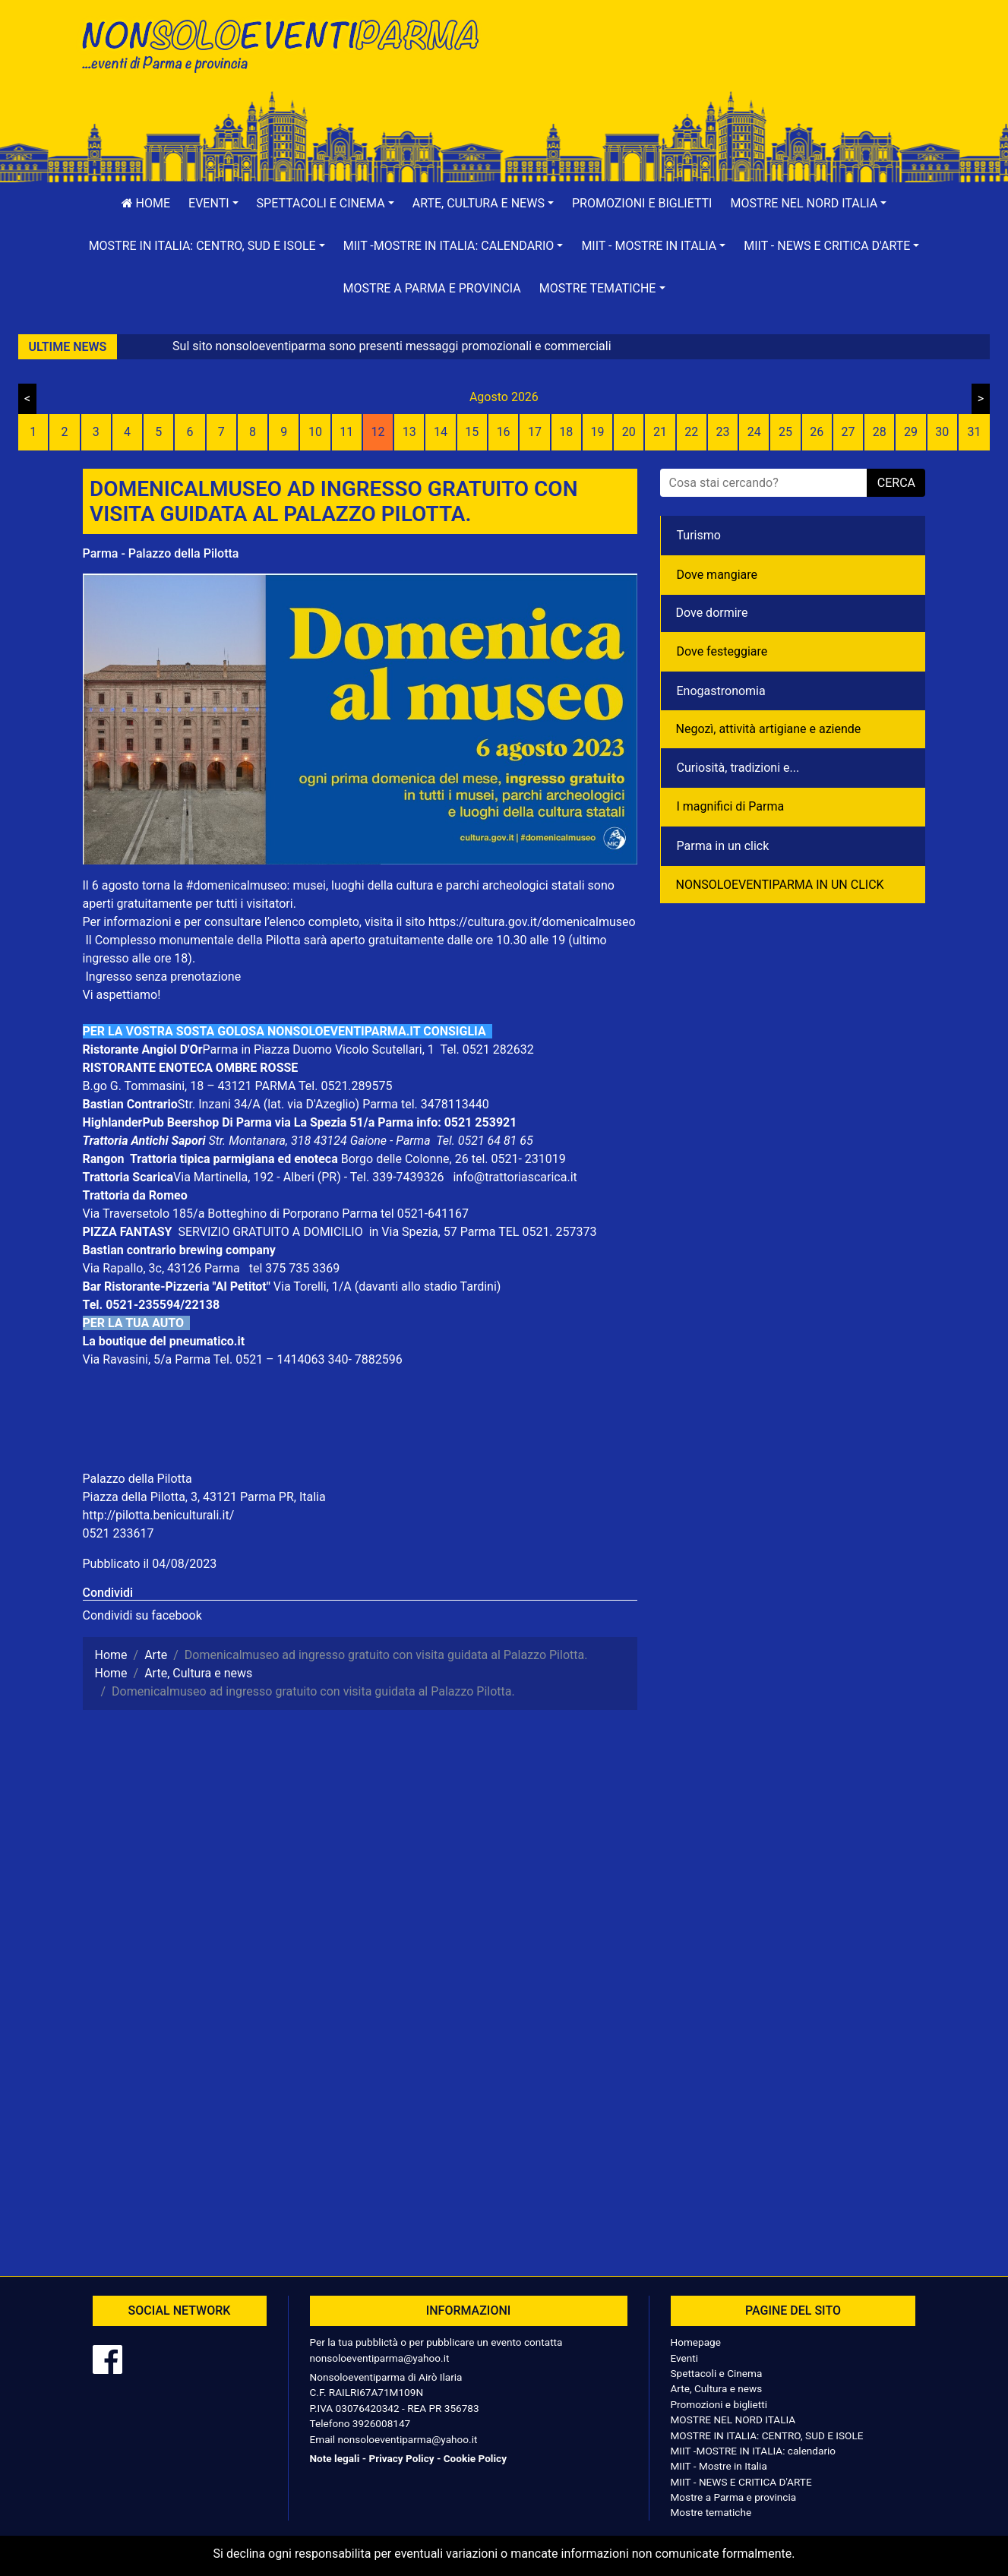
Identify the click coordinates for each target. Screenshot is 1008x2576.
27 (848, 432)
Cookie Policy (475, 2458)
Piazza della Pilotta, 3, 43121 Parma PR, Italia (204, 1497)
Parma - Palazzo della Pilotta (161, 553)
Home (146, 203)
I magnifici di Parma (731, 806)
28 (879, 432)
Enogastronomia (721, 691)
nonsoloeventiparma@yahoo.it (380, 2358)
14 (440, 432)
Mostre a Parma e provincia (431, 288)
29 (911, 432)
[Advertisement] (721, 62)
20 (629, 432)
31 (974, 432)
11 (346, 432)
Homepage (696, 2342)
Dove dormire (712, 612)
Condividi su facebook (142, 1615)
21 (660, 432)
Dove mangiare (717, 574)
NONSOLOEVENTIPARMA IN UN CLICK (780, 884)
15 (472, 432)
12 (378, 432)
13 (409, 432)
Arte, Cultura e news (717, 2388)
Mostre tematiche (711, 2512)
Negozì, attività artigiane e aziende (768, 729)
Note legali (335, 2458)
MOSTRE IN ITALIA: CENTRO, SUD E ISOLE (767, 2435)
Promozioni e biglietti (642, 203)
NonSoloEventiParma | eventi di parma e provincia (288, 43)
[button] (213, 203)
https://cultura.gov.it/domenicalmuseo (532, 922)
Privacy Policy (401, 2458)
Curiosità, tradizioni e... (738, 767)
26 (816, 432)
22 (691, 432)
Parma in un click (723, 846)
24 (754, 432)
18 (566, 432)
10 (315, 432)
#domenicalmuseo (236, 885)
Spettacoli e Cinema (717, 2373)
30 (942, 432)
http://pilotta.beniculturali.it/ (159, 1515)
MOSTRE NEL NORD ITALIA (733, 2419)
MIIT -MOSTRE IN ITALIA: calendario (753, 2451)
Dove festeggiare (722, 651)
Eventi (685, 2358)
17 (535, 432)
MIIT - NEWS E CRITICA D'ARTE (741, 2482)
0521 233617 (118, 1533)
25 (785, 432)
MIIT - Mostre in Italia (719, 2466)
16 (503, 432)
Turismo (699, 535)
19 (597, 432)
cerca (896, 483)
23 (722, 432)
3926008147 (381, 2423)
